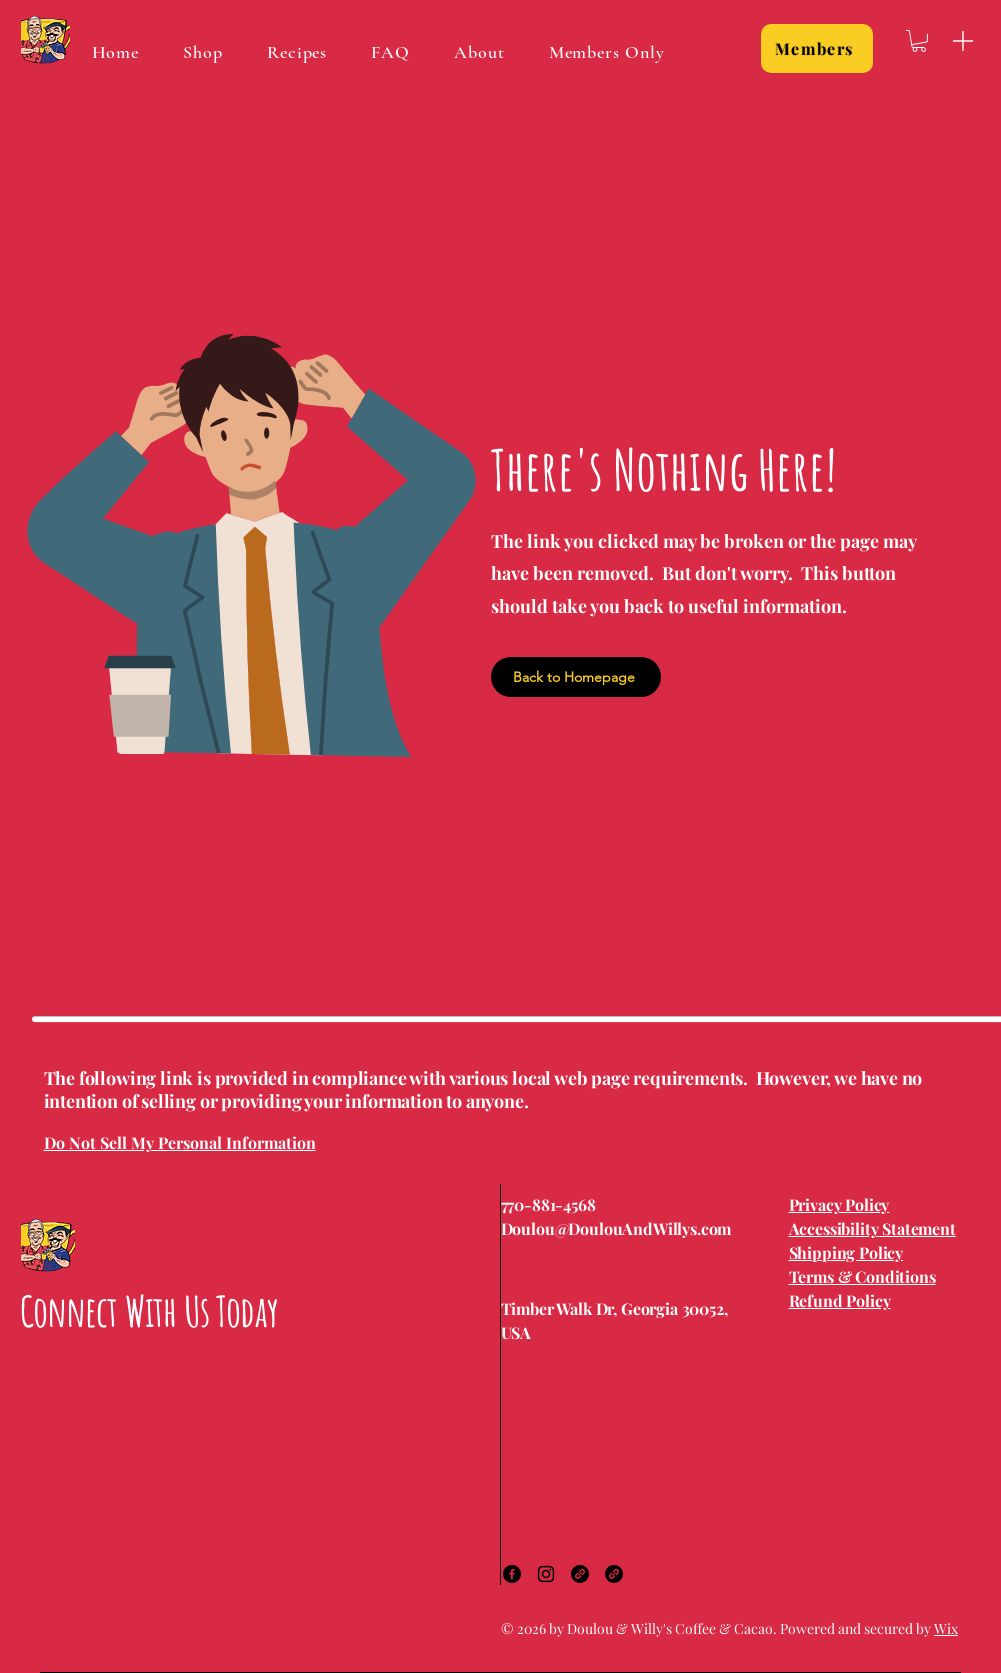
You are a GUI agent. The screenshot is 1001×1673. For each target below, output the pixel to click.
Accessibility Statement (872, 1228)
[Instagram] (546, 1574)
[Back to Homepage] (576, 677)
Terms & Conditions (862, 1276)
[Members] (817, 48)
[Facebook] (512, 1574)
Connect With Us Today (149, 1310)
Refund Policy (840, 1300)
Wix (946, 1628)
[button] (919, 41)
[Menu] (963, 40)
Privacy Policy (839, 1204)
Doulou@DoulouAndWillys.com (616, 1228)
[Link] (580, 1574)
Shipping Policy (846, 1252)
